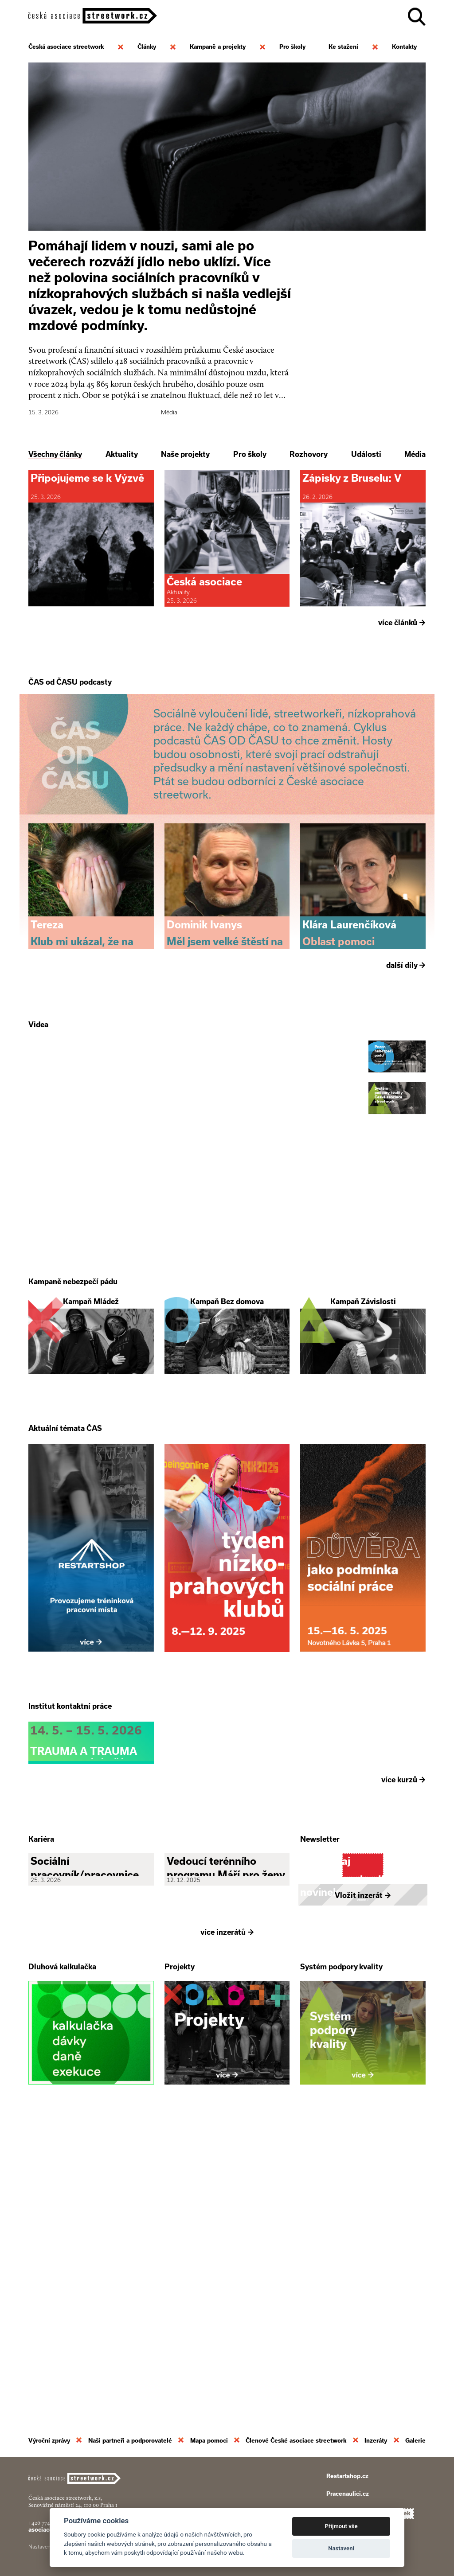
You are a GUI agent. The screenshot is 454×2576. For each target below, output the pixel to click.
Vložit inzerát (363, 2185)
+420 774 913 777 (48, 2522)
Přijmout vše (341, 2526)
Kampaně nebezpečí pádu (72, 1429)
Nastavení (341, 2548)
